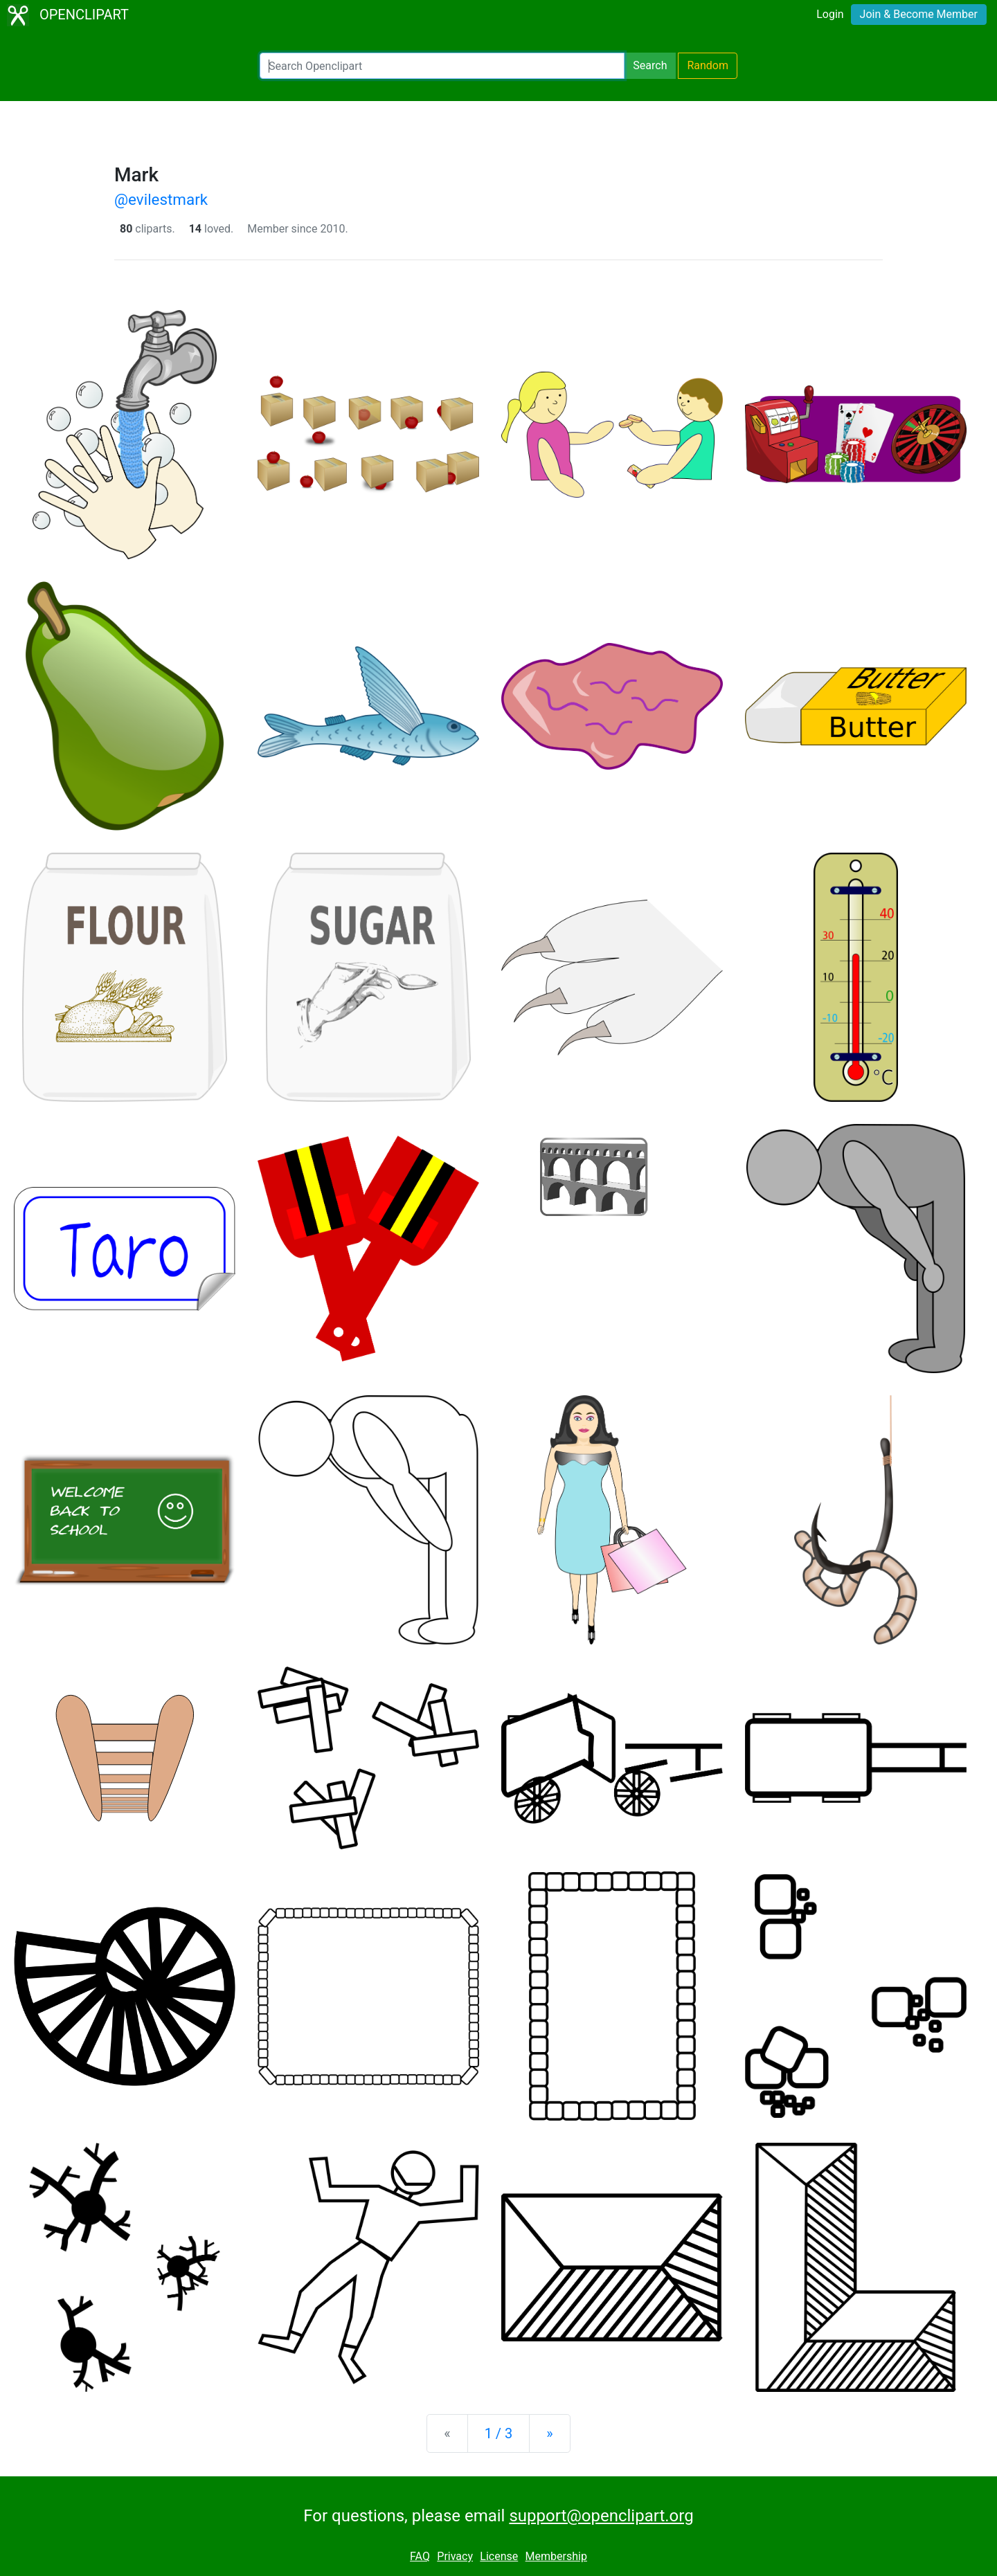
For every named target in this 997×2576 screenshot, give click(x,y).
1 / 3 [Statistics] (499, 2433)
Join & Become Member (919, 14)
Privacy (455, 2556)
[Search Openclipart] (442, 66)
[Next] (549, 2433)
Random (707, 65)
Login (829, 14)
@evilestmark (161, 199)
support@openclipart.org (601, 2515)
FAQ (420, 2556)
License (499, 2556)
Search (650, 65)
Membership (556, 2556)
